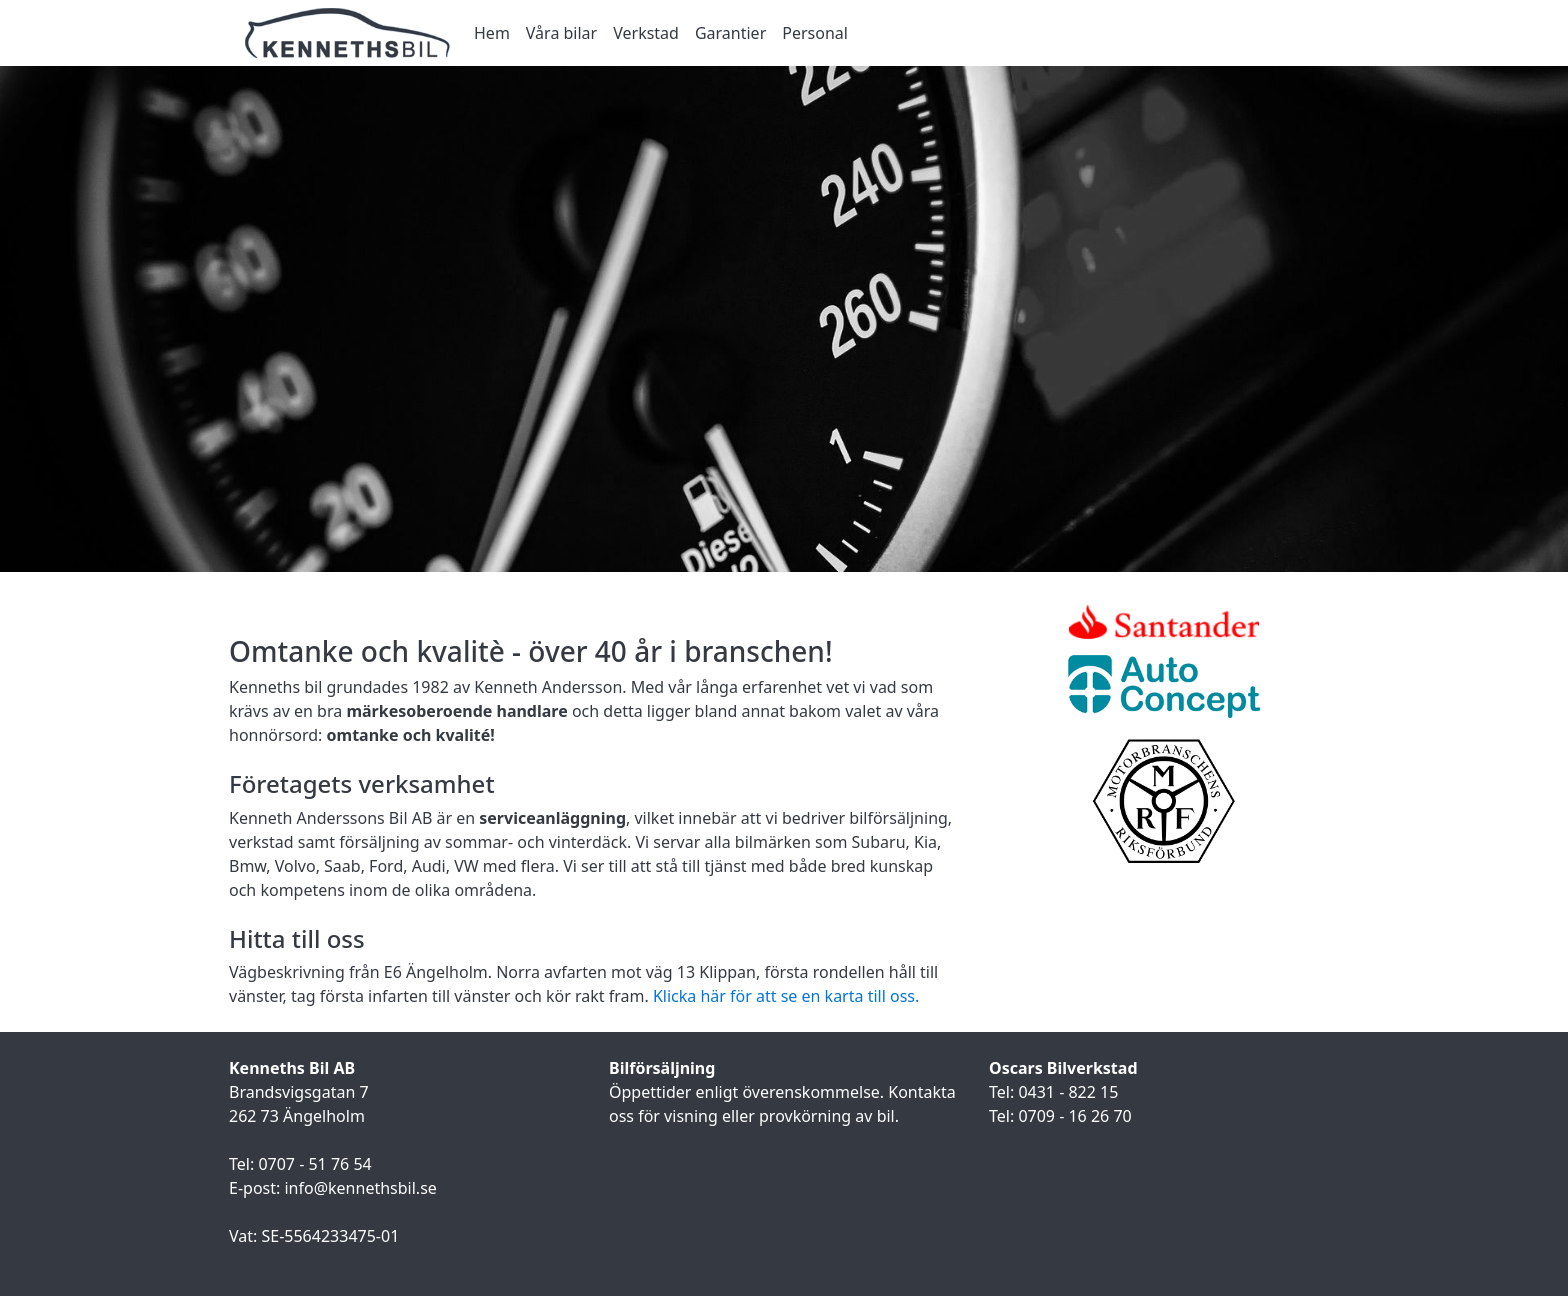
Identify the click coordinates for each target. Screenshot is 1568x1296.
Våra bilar (561, 33)
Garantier (730, 33)
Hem (492, 33)
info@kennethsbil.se (360, 1188)
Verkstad (646, 33)
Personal (815, 33)
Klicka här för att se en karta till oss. (786, 996)
